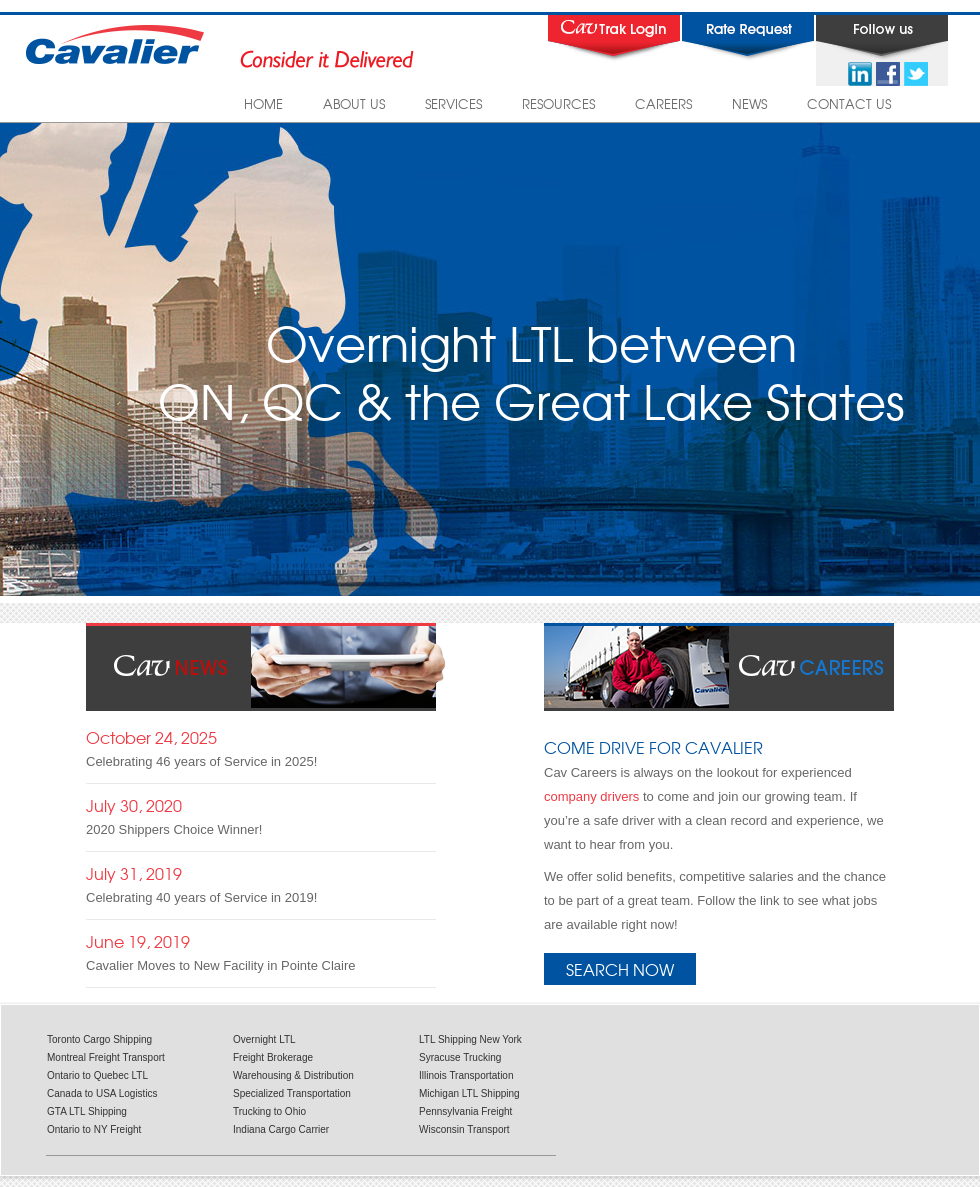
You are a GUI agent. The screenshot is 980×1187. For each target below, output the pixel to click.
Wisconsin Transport (464, 1129)
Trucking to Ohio (269, 1111)
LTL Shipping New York (470, 1039)
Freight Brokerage (273, 1057)
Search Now (620, 969)
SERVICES (453, 103)
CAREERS (663, 103)
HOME (263, 103)
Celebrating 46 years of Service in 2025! (201, 761)
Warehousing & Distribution (293, 1075)
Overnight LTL (264, 1039)
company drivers (591, 796)
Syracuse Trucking (460, 1057)
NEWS (749, 103)
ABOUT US (354, 103)
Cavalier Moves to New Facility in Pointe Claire (220, 965)
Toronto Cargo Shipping (99, 1039)
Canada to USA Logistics (102, 1093)
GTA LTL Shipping (87, 1111)
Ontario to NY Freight (94, 1129)
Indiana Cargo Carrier (281, 1129)
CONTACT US (849, 103)
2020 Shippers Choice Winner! (174, 829)
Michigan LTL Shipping (469, 1093)
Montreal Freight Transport (106, 1057)
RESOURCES (558, 103)
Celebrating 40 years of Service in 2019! (201, 897)
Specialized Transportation (292, 1093)
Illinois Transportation (466, 1075)
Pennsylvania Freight (465, 1111)
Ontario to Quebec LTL (97, 1075)
